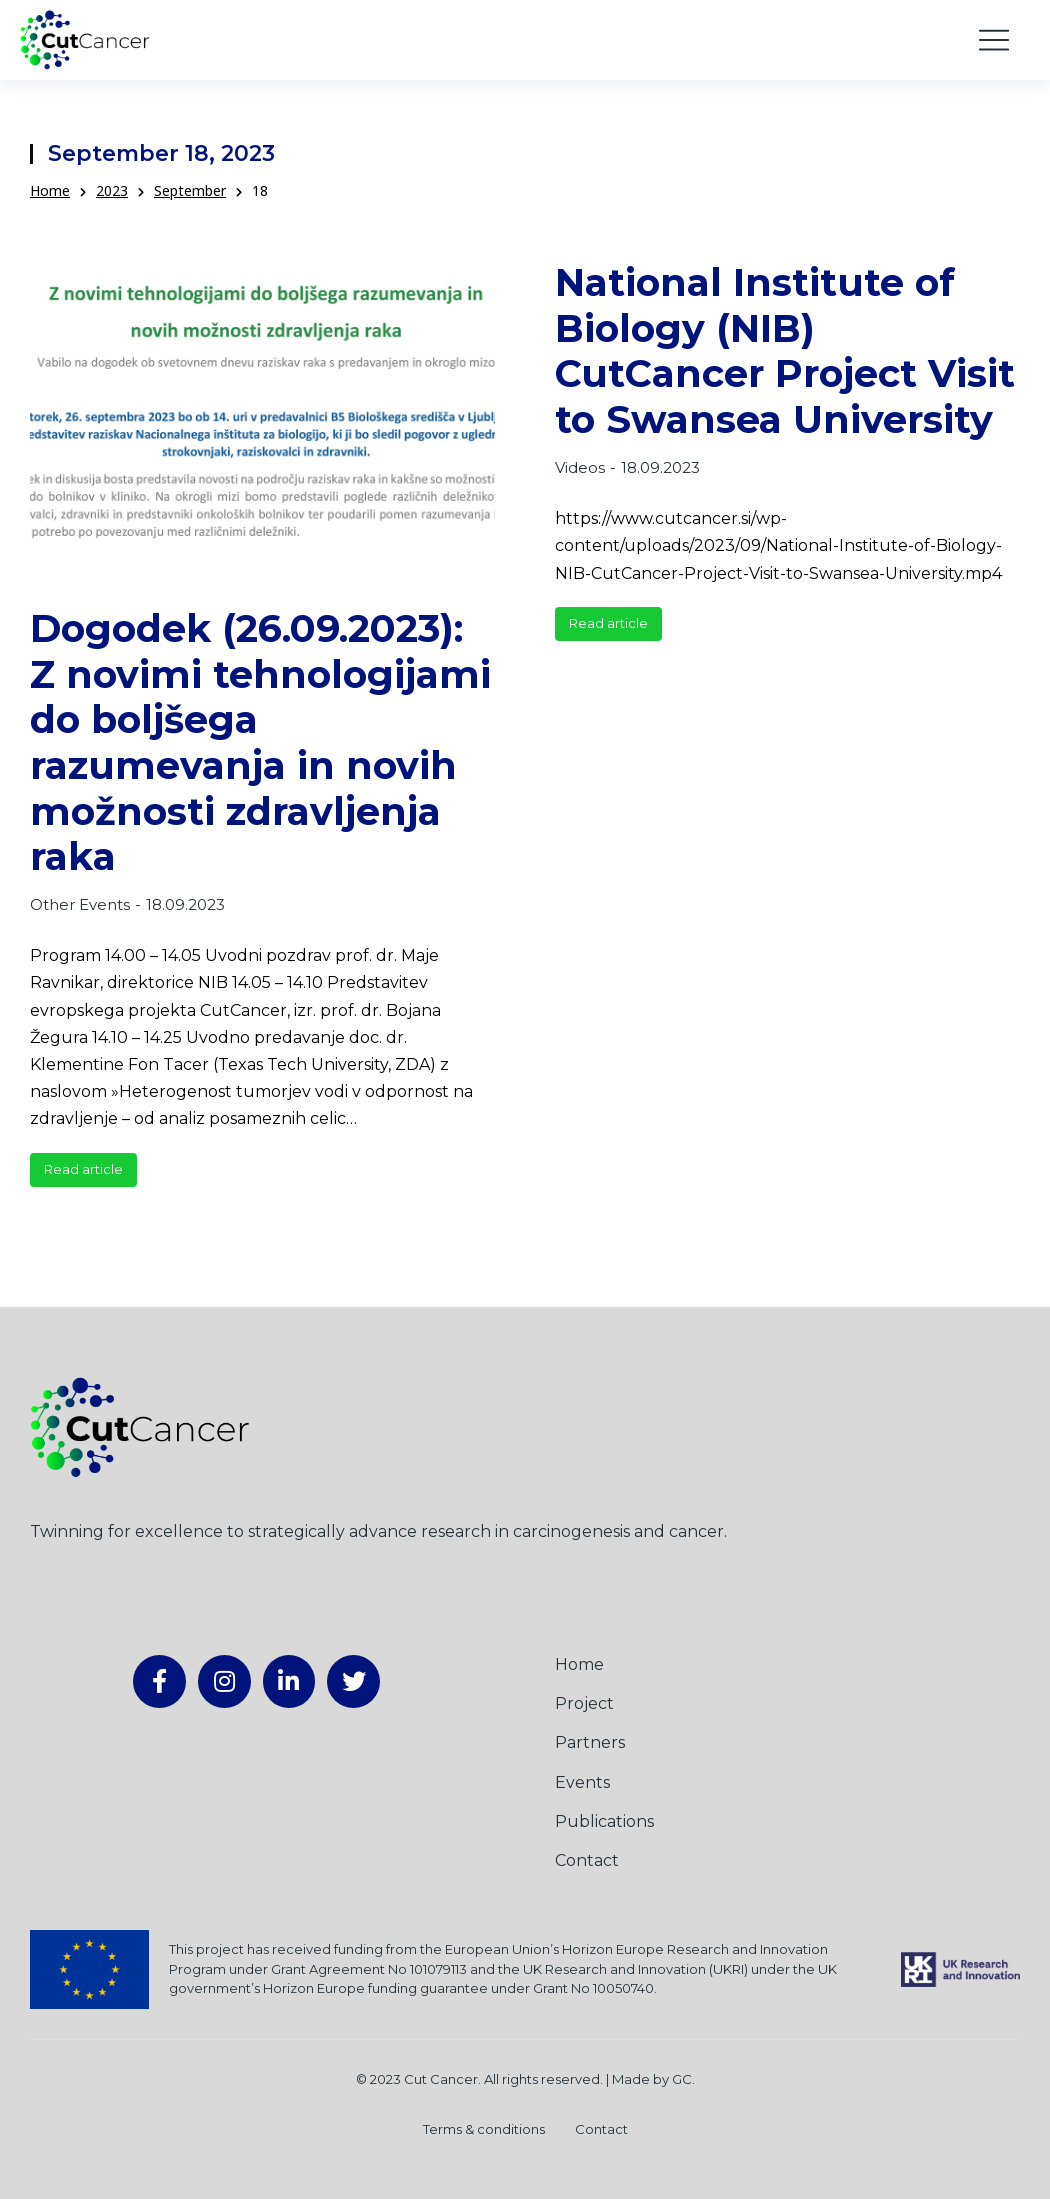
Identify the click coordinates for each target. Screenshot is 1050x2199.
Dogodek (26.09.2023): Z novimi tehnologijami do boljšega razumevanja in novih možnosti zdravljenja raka (260, 743)
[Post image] (262, 413)
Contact (601, 2129)
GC (682, 2079)
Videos (580, 467)
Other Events (80, 904)
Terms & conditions (484, 2129)
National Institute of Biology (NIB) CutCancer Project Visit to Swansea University (785, 351)
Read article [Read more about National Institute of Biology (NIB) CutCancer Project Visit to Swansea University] (608, 623)
